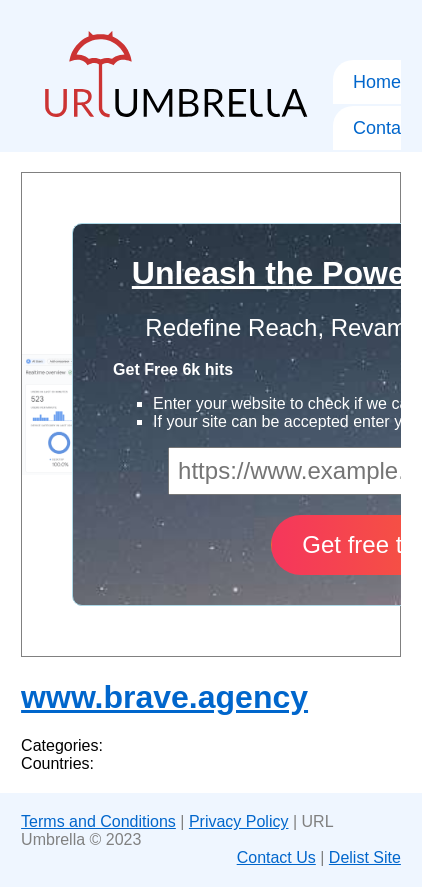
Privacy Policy (239, 821)
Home (377, 82)
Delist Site (365, 857)
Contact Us (276, 857)
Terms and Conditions (98, 821)
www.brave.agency (164, 697)
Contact (384, 128)
